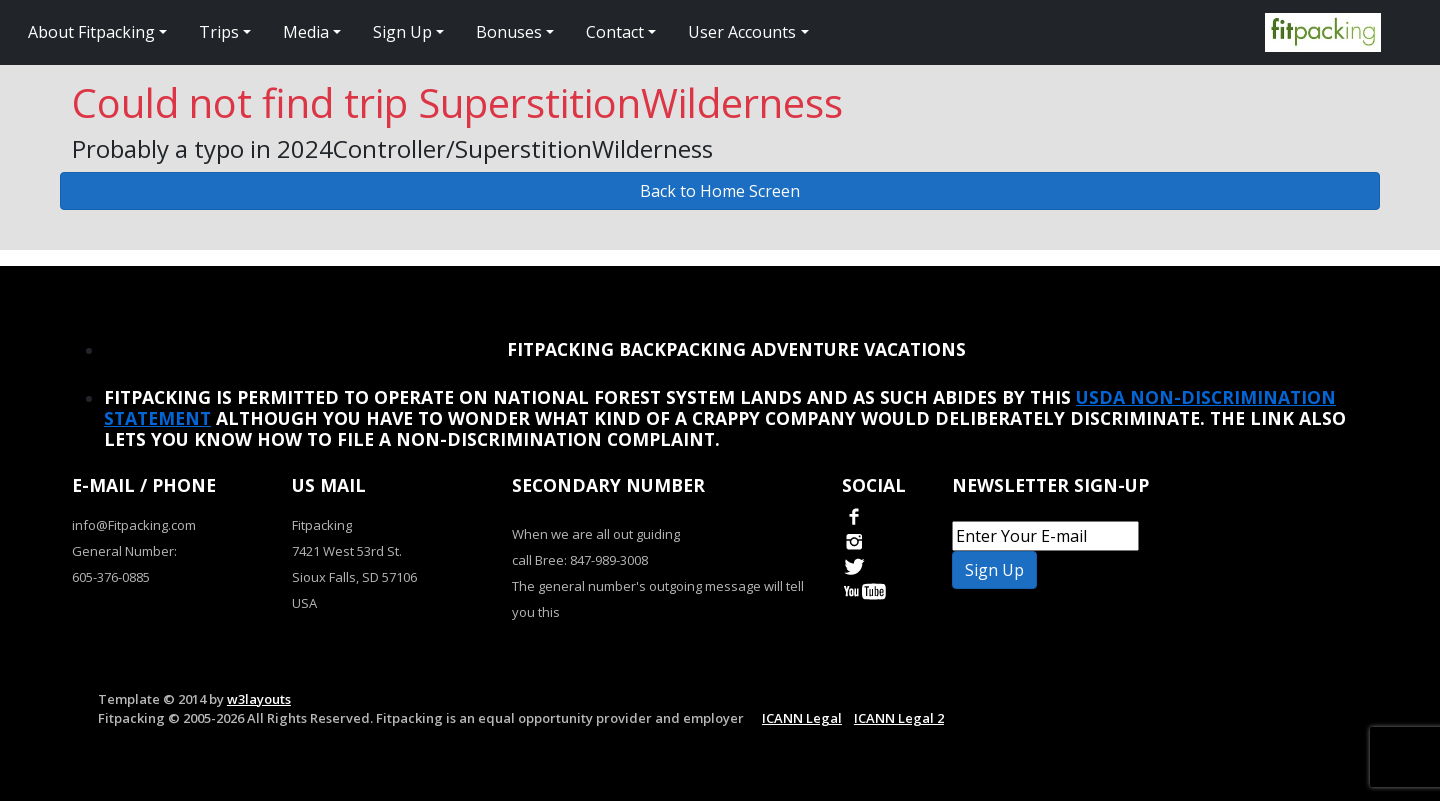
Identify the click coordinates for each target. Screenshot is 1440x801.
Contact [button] (615, 32)
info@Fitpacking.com (134, 525)
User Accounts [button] (742, 32)
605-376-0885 (111, 577)
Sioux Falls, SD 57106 (354, 577)
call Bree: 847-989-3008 (580, 560)
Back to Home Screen (720, 191)
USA (304, 603)
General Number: (124, 551)
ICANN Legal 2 (899, 718)
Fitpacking (322, 525)
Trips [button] (219, 32)
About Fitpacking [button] (91, 32)
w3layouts (259, 699)
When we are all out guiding (596, 534)
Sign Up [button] (402, 32)
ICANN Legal (802, 718)
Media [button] (306, 32)
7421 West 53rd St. (347, 551)
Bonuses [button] (509, 32)
